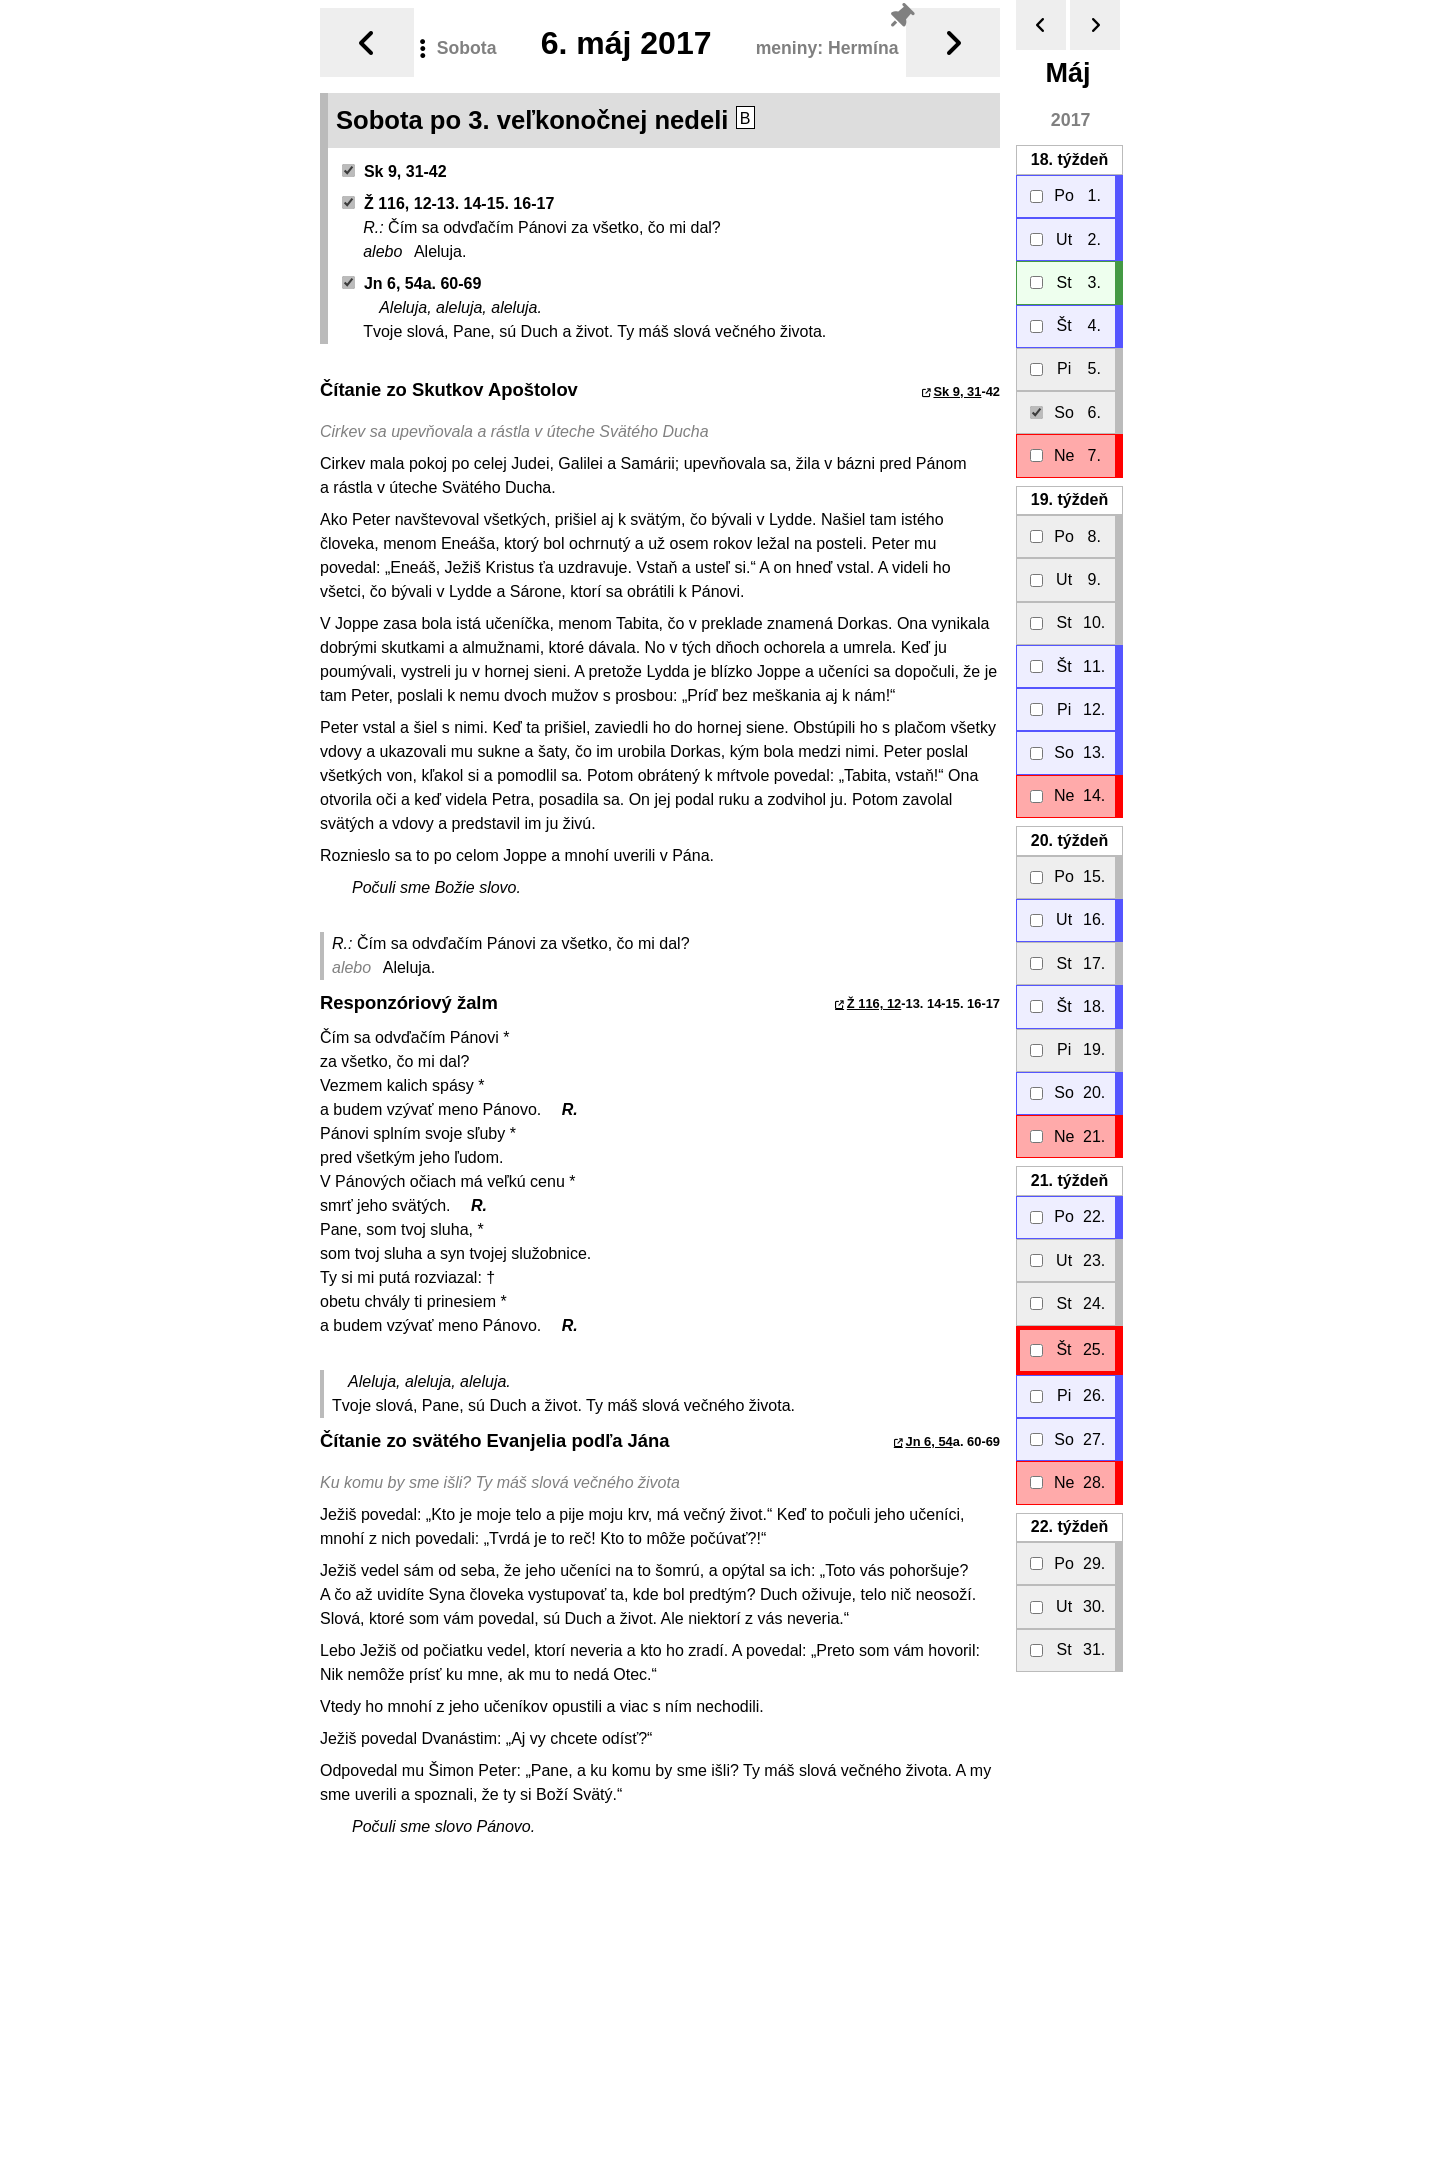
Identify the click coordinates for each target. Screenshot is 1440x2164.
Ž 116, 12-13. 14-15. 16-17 (448, 203)
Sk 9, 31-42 (394, 171)
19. (1069, 499)
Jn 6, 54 (929, 1441)
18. (1069, 159)
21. (1069, 1180)
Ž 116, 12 (874, 1003)
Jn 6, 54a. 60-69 (412, 283)
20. (1069, 840)
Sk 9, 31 (957, 391)
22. (1069, 1526)
